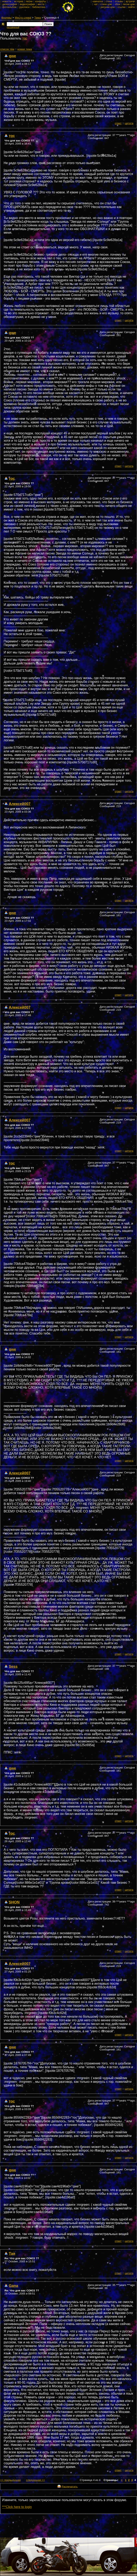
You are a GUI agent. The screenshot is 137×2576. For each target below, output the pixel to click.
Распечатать (69, 2486)
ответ (118, 123)
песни (29, 1)
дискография (9, 4)
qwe (12, 56)
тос (24, 38)
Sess (13, 1666)
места (41, 4)
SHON (14, 1902)
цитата (129, 123)
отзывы (119, 1)
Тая (12, 2253)
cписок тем (7, 49)
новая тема (24, 49)
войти (131, 7)
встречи (130, 1)
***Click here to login (17, 2507)
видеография (27, 4)
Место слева (23, 17)
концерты (40, 1)
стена (109, 1)
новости (6, 1)
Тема (37, 17)
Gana (13, 2285)
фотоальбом (9, 7)
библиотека (38, 7)
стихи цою (106, 4)
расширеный (13, 27)
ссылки (121, 7)
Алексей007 (19, 804)
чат (96, 4)
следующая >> (35, 2480)
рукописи (24, 7)
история (18, 1)
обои (117, 4)
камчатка (98, 1)
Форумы (6, 17)
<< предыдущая (10, 2480)
